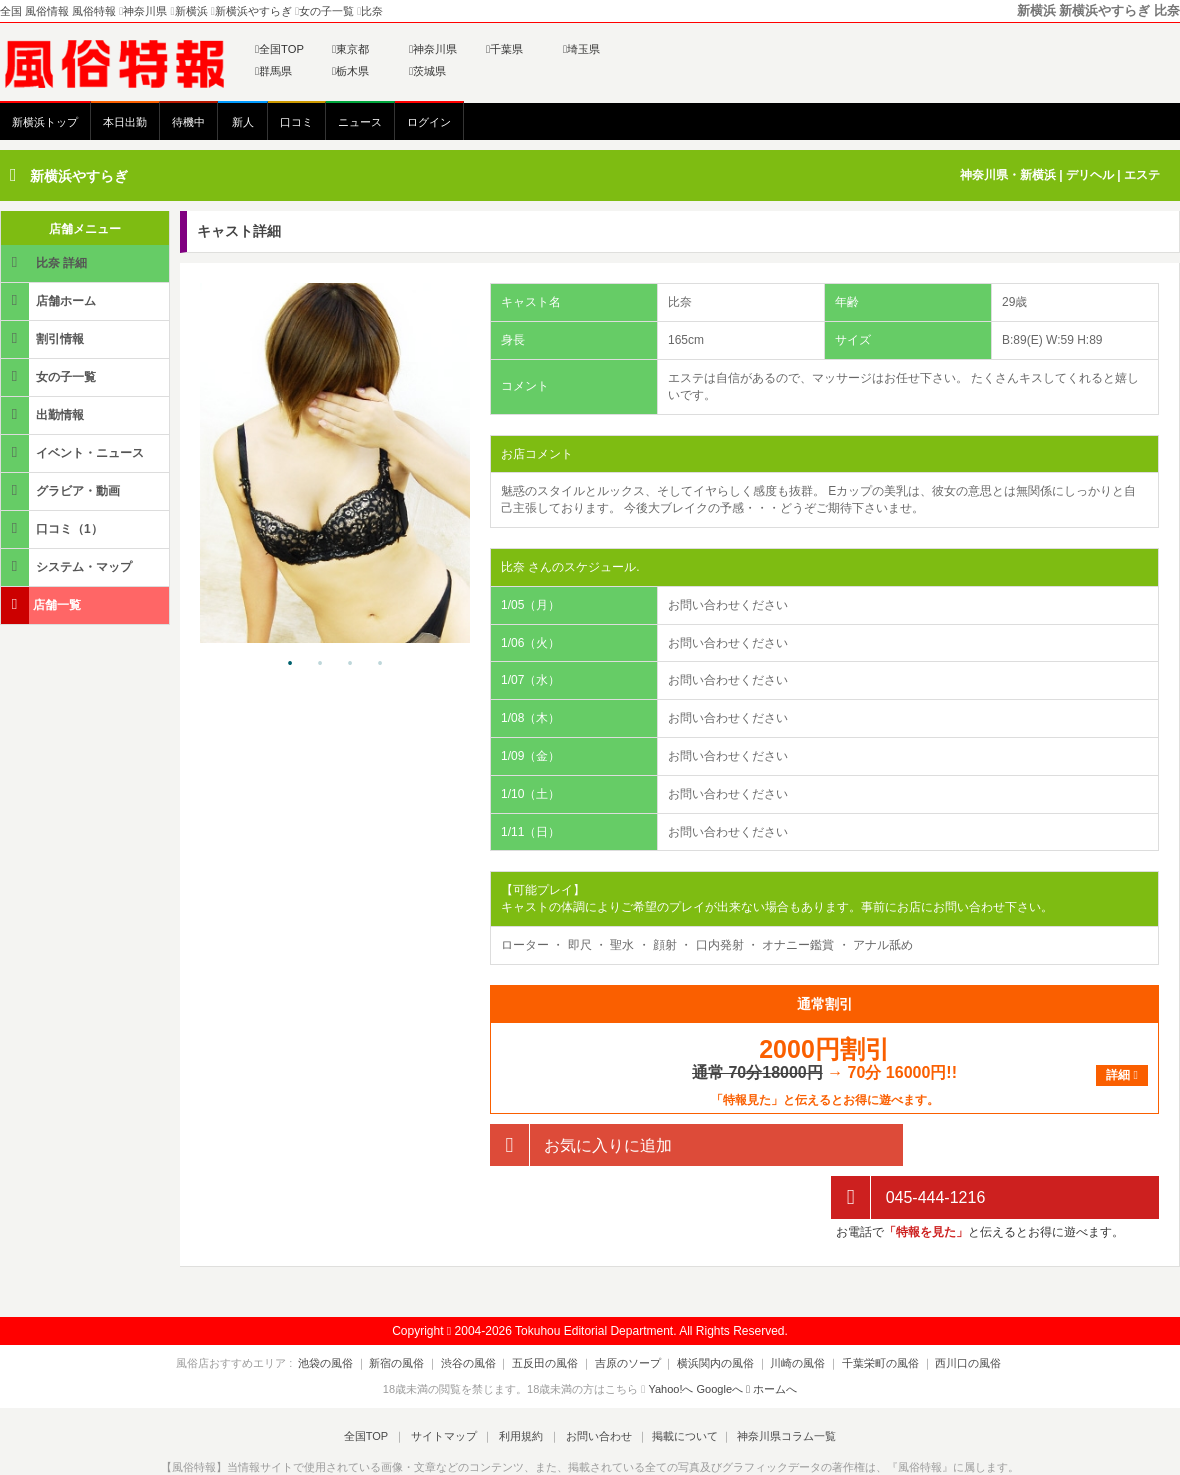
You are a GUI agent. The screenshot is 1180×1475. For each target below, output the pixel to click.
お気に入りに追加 (581, 1145)
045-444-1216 (908, 1145)
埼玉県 (581, 49)
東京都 (350, 49)
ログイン (429, 122)
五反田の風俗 (551, 1310)
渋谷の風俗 (479, 1310)
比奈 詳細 (45, 262)
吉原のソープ (628, 1310)
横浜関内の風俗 (710, 1310)
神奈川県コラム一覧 (775, 1383)
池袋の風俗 (347, 1310)
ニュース (360, 122)
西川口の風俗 (947, 1310)
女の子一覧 (50, 376)
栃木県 (350, 71)
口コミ (296, 122)
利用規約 (521, 1383)
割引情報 (44, 338)
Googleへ (720, 1337)
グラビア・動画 (62, 490)
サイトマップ (449, 1383)
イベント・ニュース (74, 452)
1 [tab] (290, 664)
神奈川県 (433, 49)
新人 (243, 122)
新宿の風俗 (413, 1310)
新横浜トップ (45, 122)
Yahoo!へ (670, 1337)
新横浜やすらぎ (79, 176)
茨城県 (427, 71)
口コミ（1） (53, 528)
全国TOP (279, 49)
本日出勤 (125, 122)
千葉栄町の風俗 (864, 1310)
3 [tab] (350, 664)
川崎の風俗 (787, 1310)
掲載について (676, 1383)
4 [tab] (380, 664)
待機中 (188, 122)
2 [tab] (320, 664)
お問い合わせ (593, 1383)
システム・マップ (68, 566)
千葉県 (504, 49)
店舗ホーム (50, 300)
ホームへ (771, 1337)
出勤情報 (44, 414)
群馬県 (273, 71)
